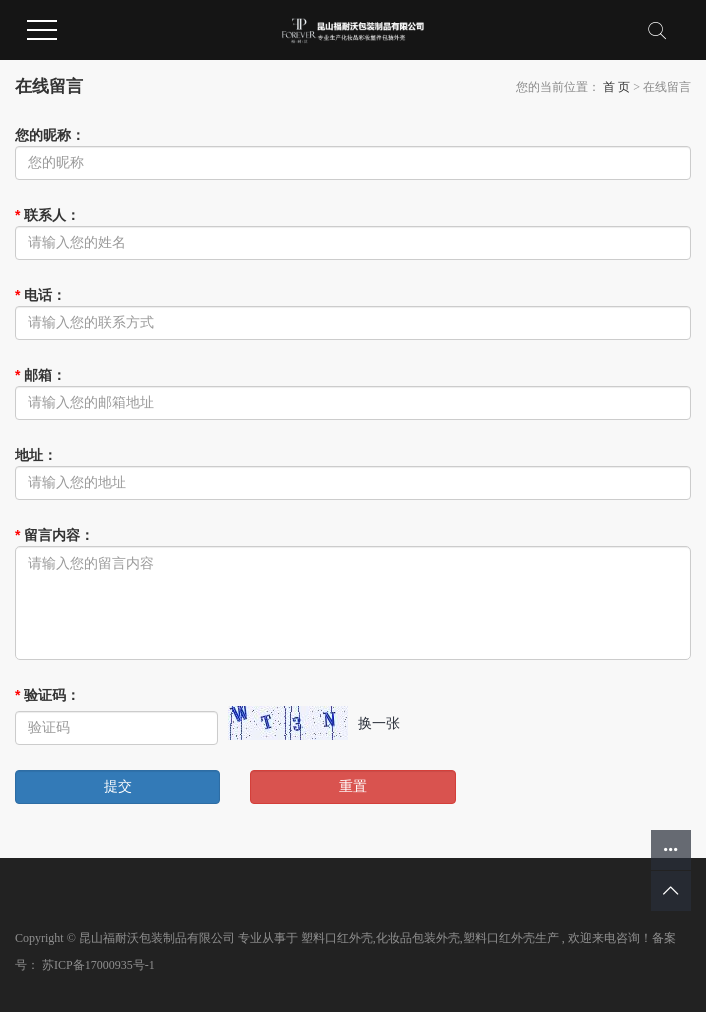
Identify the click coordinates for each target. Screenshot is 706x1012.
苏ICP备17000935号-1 (98, 965)
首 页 (616, 87)
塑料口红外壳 (337, 938)
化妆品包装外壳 (418, 938)
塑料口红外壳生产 (511, 938)
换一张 (379, 723)
